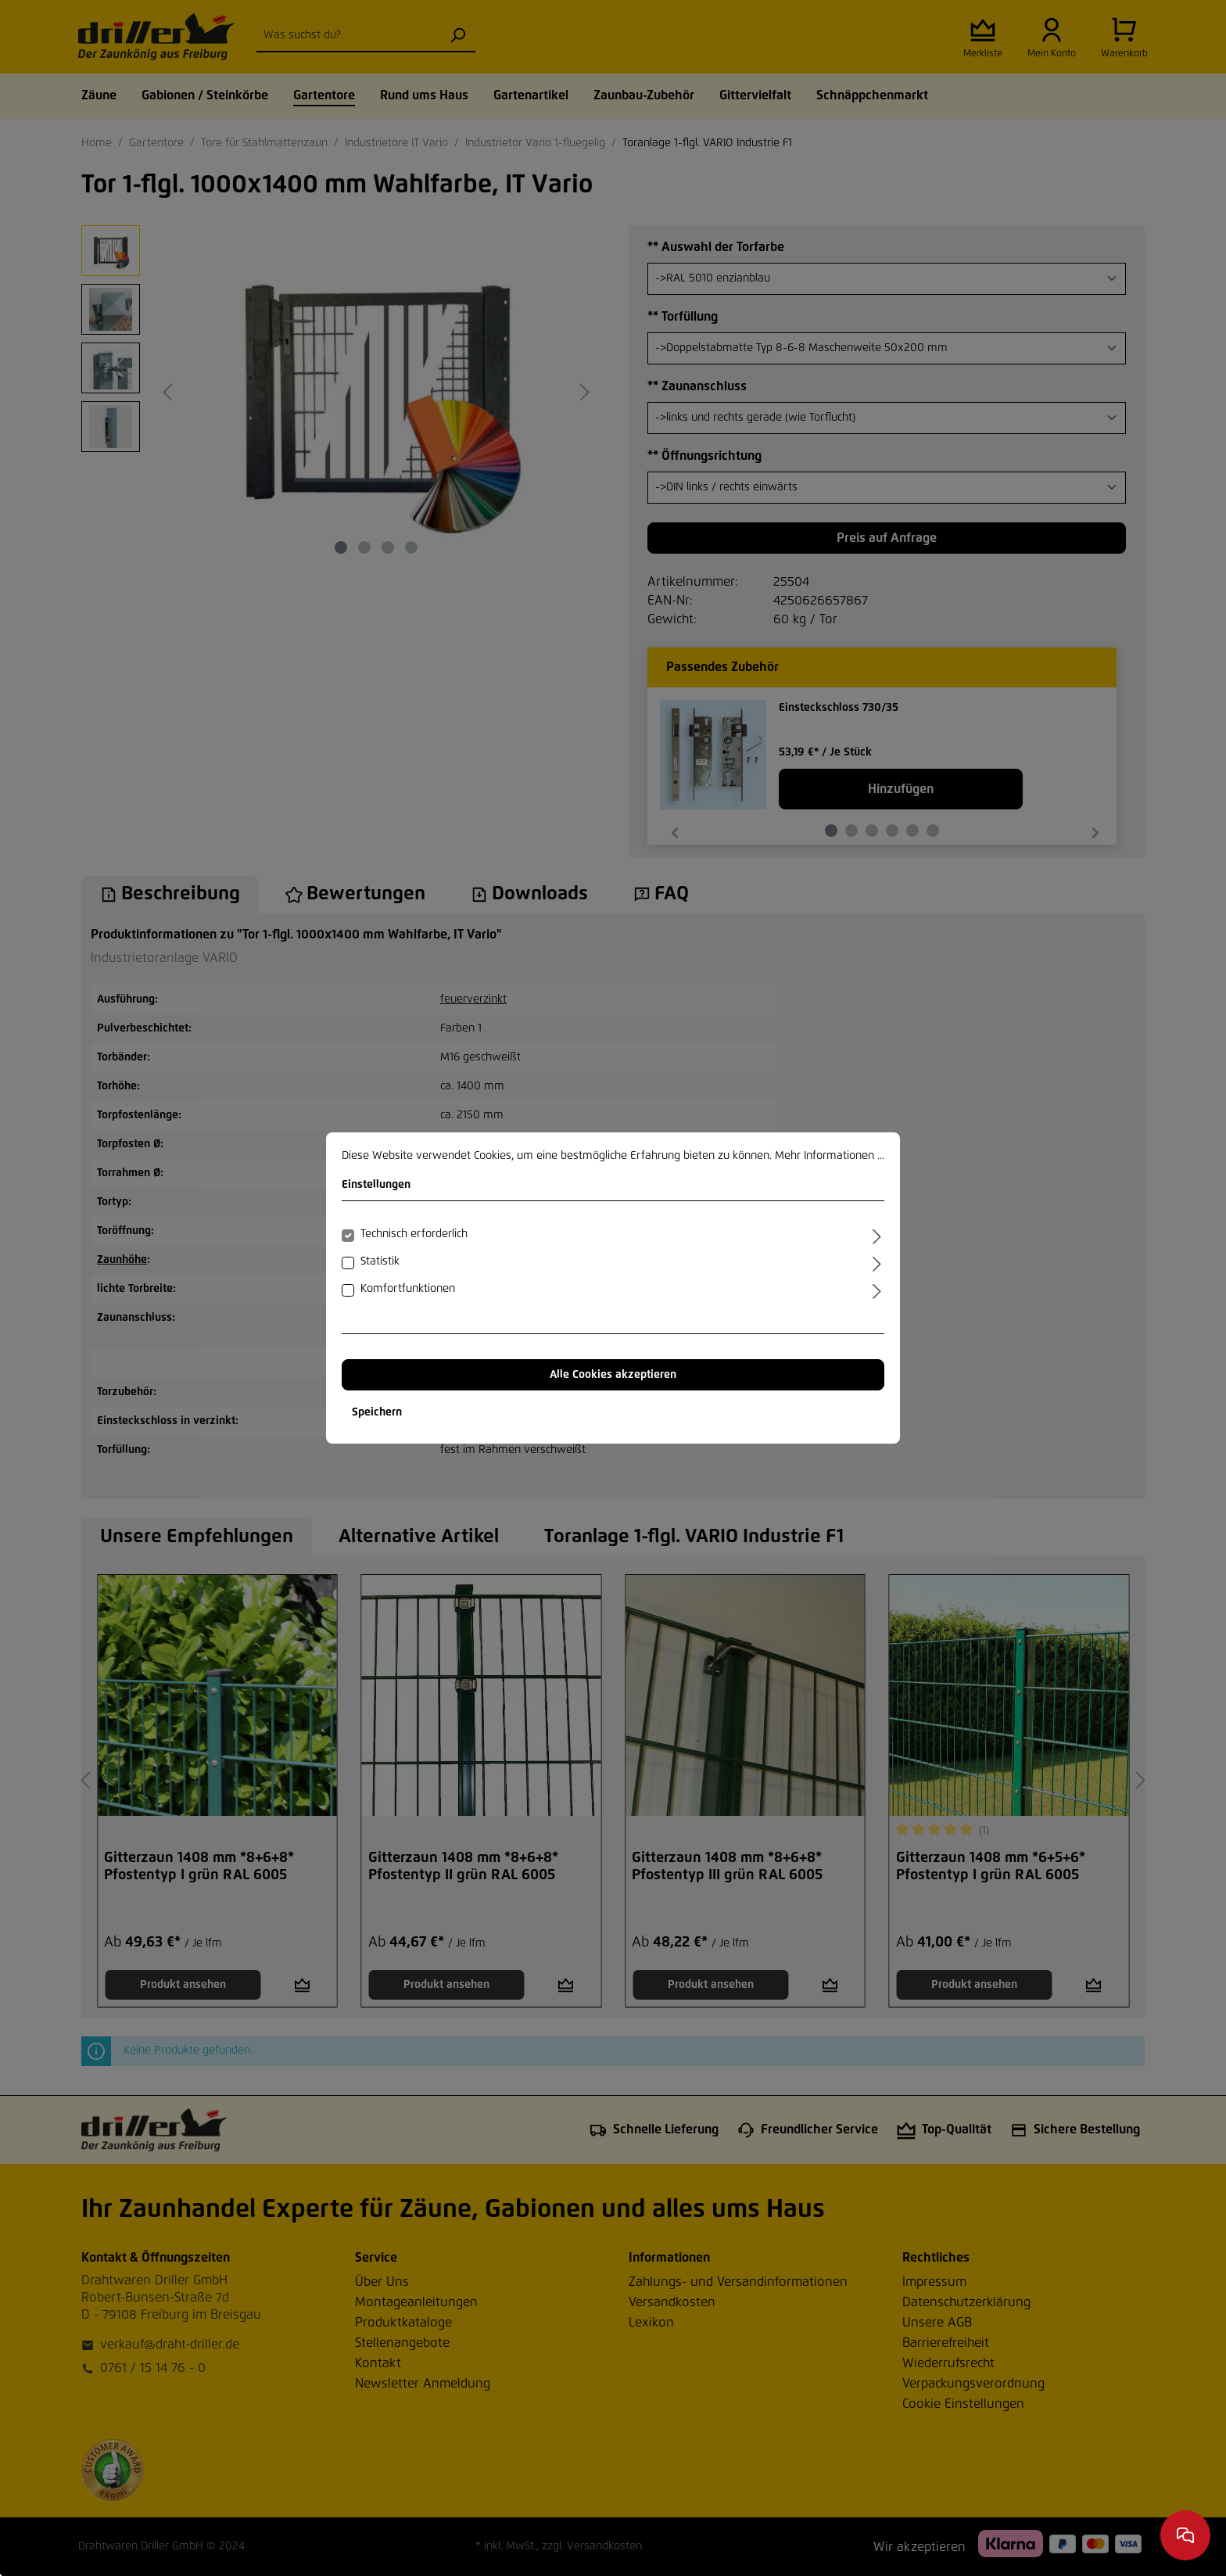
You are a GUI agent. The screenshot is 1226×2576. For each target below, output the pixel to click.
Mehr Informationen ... (829, 1155)
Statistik (380, 1261)
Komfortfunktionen (407, 1288)
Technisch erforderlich (414, 1234)
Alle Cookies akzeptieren (613, 1374)
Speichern (377, 1412)
